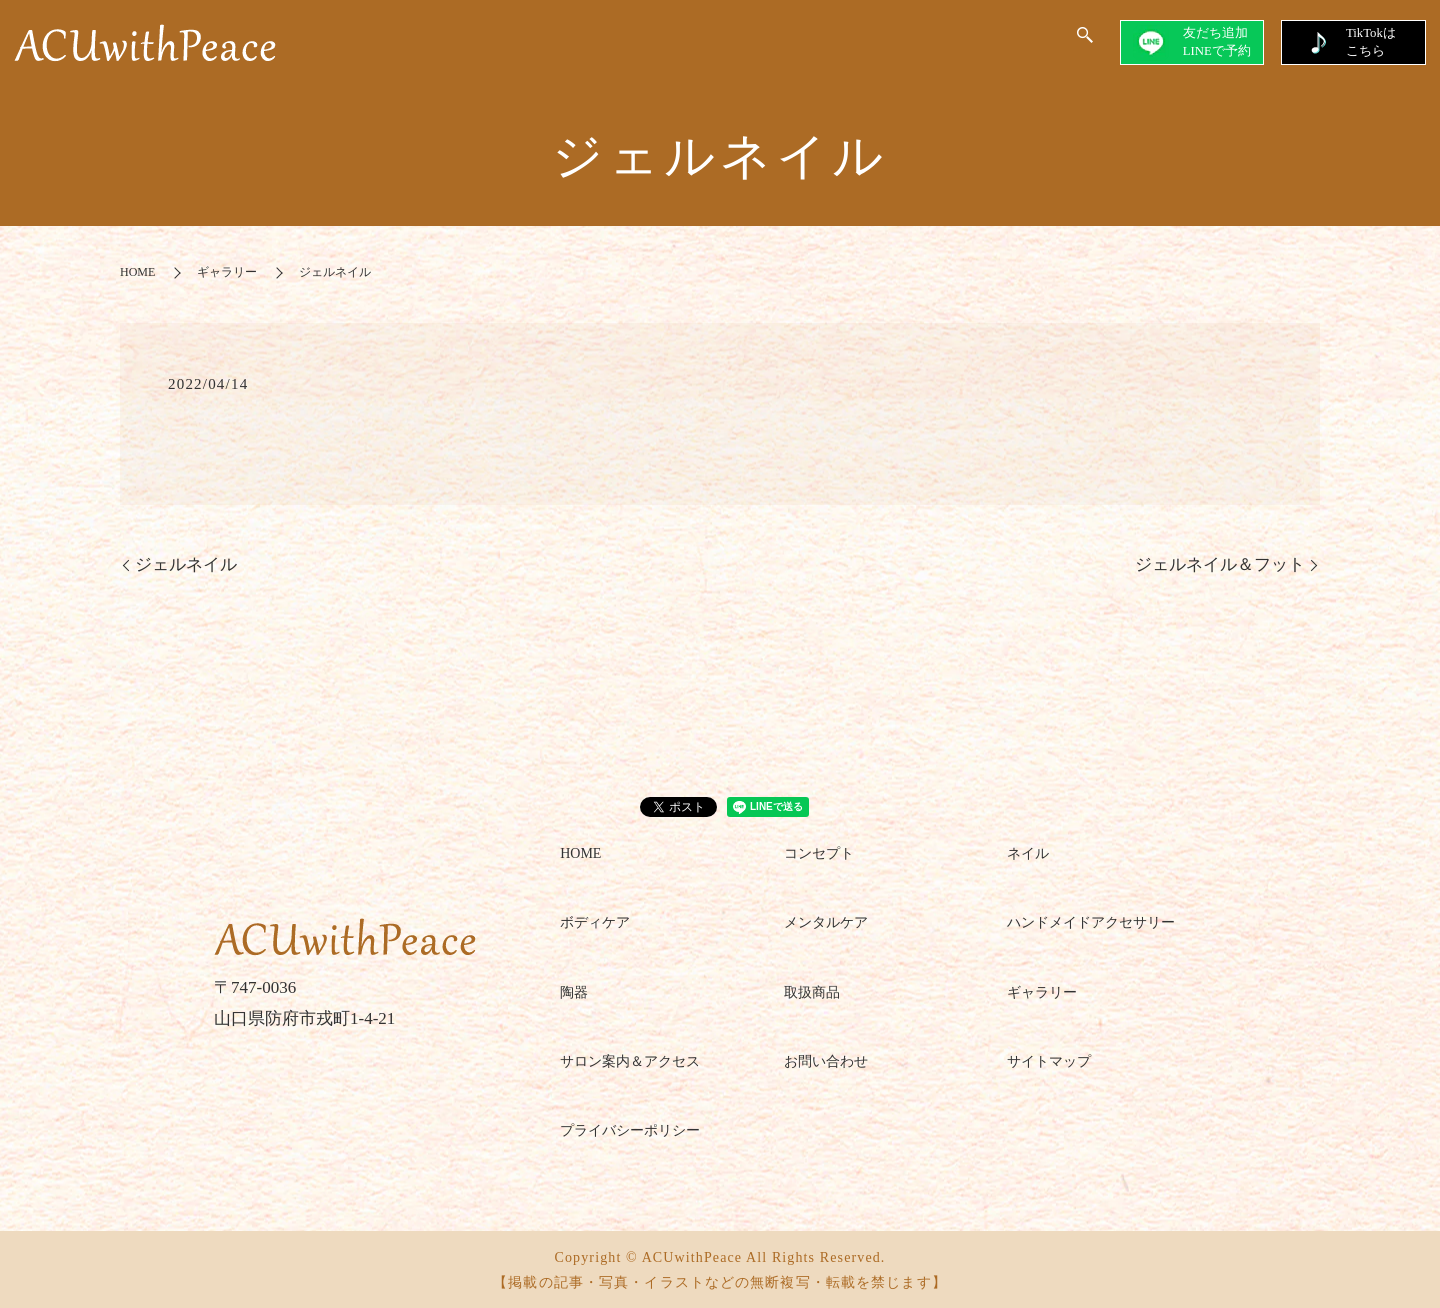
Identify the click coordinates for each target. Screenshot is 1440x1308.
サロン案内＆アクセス (630, 1060)
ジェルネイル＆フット (1220, 563)
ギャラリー (227, 271)
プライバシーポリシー (630, 1129)
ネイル (1028, 852)
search (1085, 44)
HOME (388, 44)
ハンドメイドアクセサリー (1091, 921)
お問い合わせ (826, 1060)
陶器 (574, 990)
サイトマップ (1049, 1060)
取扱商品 (812, 990)
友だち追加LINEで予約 (1184, 43)
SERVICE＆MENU (687, 44)
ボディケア (595, 921)
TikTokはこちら (1351, 41)
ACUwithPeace (967, 44)
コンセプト (819, 852)
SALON (564, 44)
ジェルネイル (186, 563)
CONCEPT (470, 44)
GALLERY (815, 44)
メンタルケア (826, 921)
